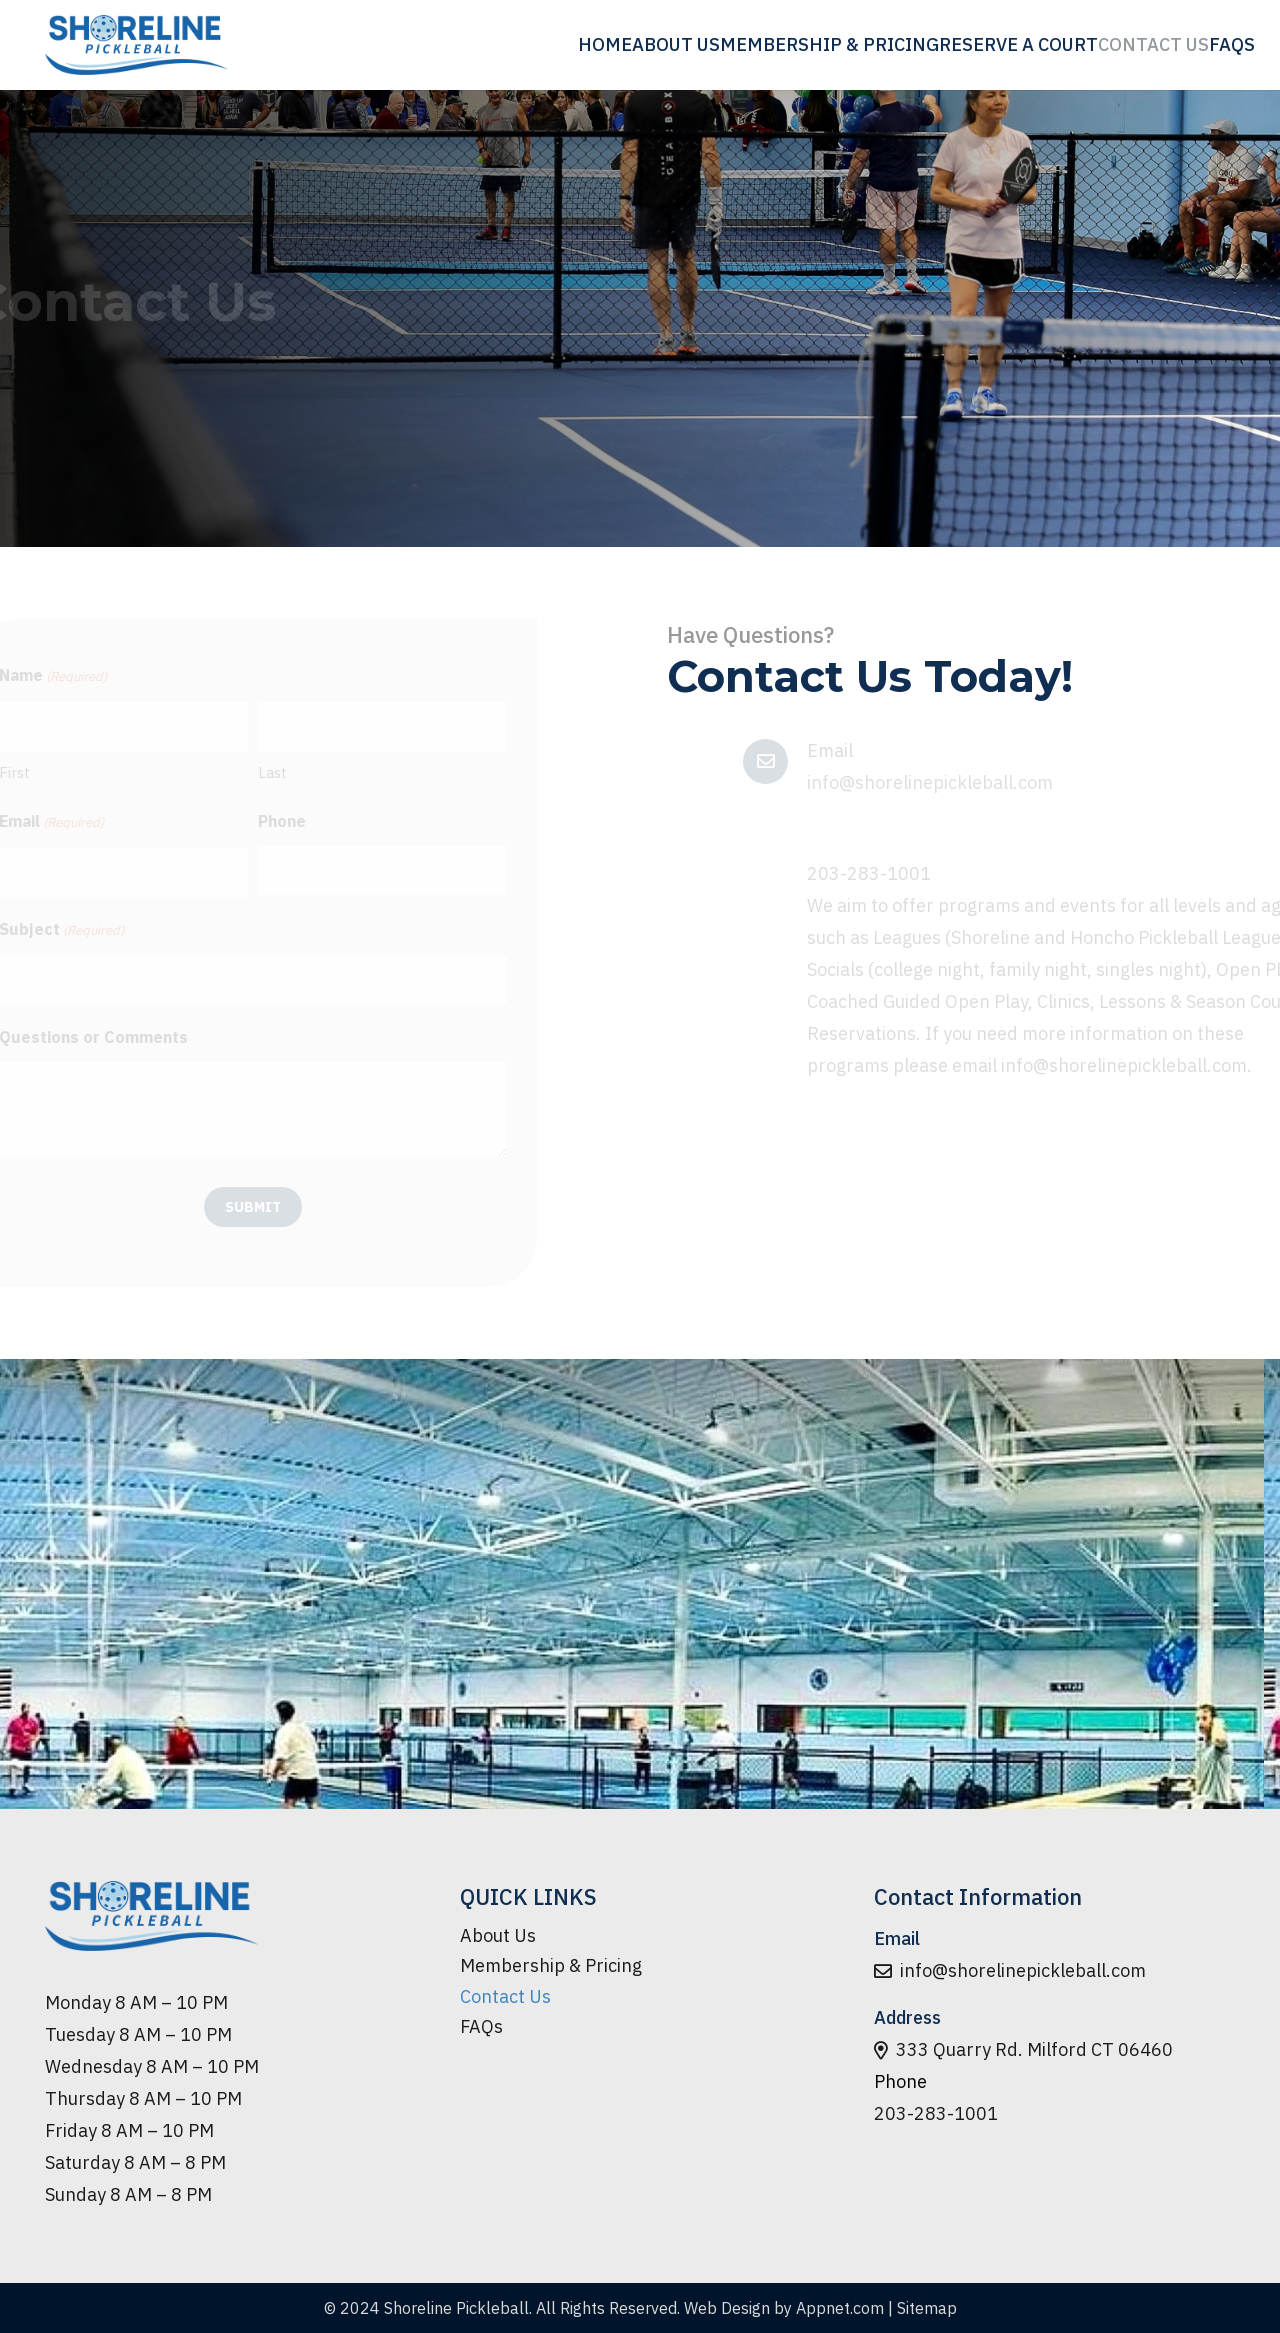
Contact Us (505, 1996)
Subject (137, 931)
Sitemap (927, 2308)
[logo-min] (136, 45)
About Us (498, 1935)
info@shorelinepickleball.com (930, 782)
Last (348, 772)
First (90, 772)
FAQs (481, 2026)
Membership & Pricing (551, 1965)
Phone (358, 821)
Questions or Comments (169, 1037)
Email (127, 823)
